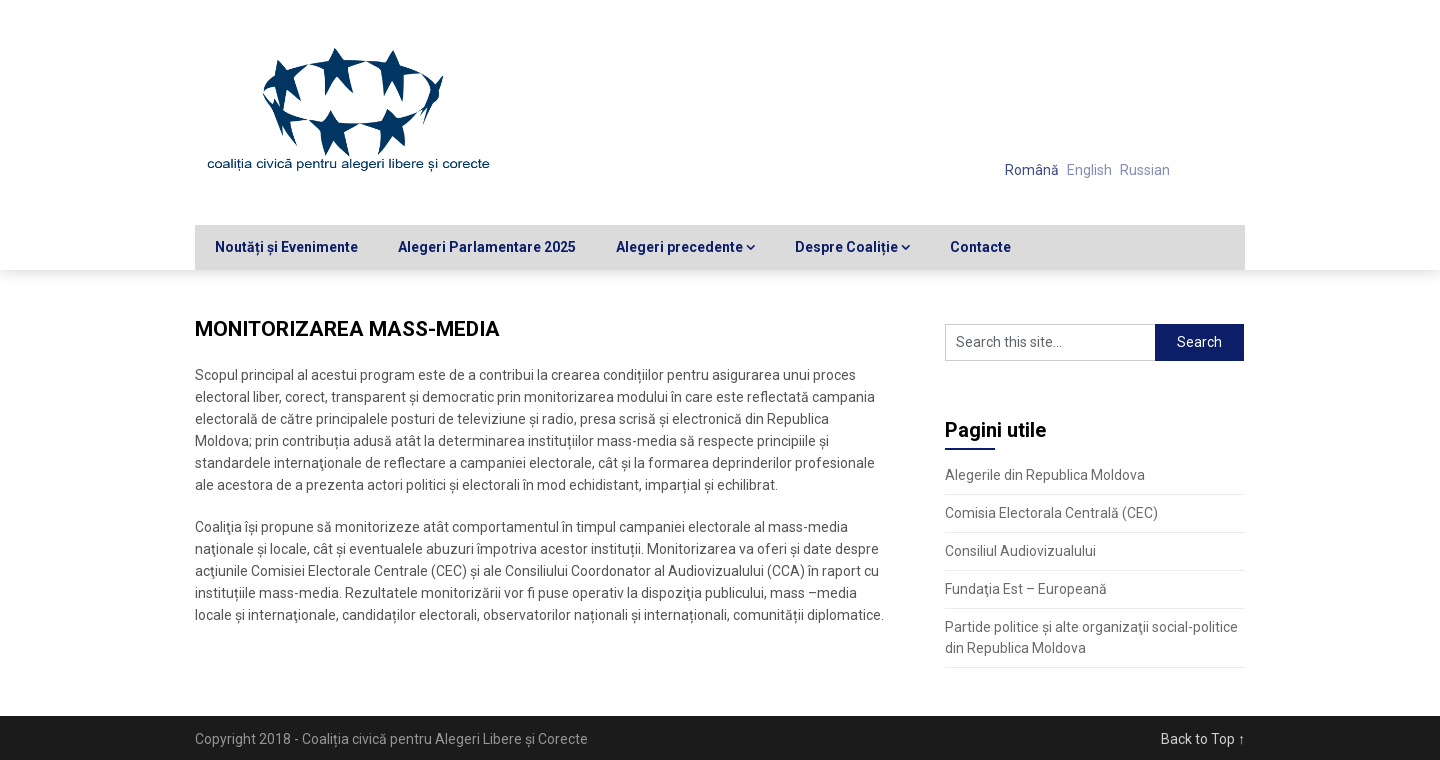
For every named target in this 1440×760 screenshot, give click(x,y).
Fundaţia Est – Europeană (1026, 589)
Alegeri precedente (679, 247)
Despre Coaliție (846, 247)
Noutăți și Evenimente (286, 247)
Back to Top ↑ (1203, 739)
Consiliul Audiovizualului (1020, 551)
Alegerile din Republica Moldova (1045, 475)
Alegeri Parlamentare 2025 (487, 247)
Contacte (980, 247)
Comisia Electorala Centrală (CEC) (1051, 513)
